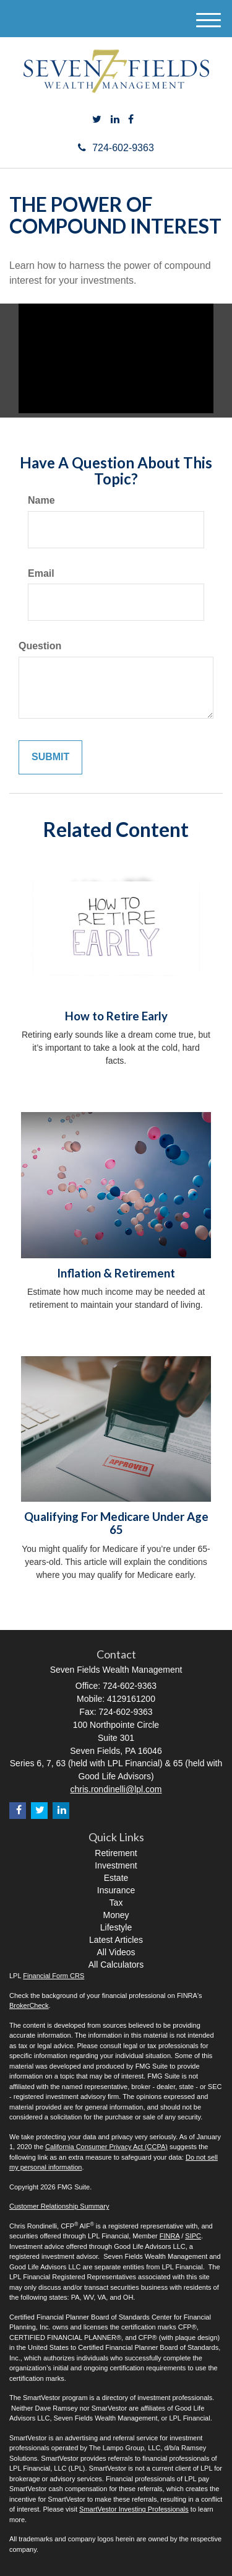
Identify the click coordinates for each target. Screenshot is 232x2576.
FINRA (169, 2236)
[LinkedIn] (115, 120)
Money (116, 1915)
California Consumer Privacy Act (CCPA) (106, 2146)
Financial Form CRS (53, 1975)
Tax (116, 1903)
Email (41, 573)
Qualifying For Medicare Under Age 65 (116, 1523)
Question (40, 646)
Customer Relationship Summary (59, 2206)
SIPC (193, 2236)
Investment (116, 1865)
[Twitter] (96, 120)
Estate (116, 1878)
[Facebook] (131, 120)
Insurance (116, 1890)
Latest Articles (116, 1940)
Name (41, 500)
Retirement (116, 1853)
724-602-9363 (116, 147)
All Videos (116, 1952)
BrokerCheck (29, 2005)
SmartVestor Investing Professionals (134, 2509)
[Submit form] (50, 757)
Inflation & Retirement (116, 1273)
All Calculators (116, 1964)
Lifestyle (116, 1927)
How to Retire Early (116, 1016)
